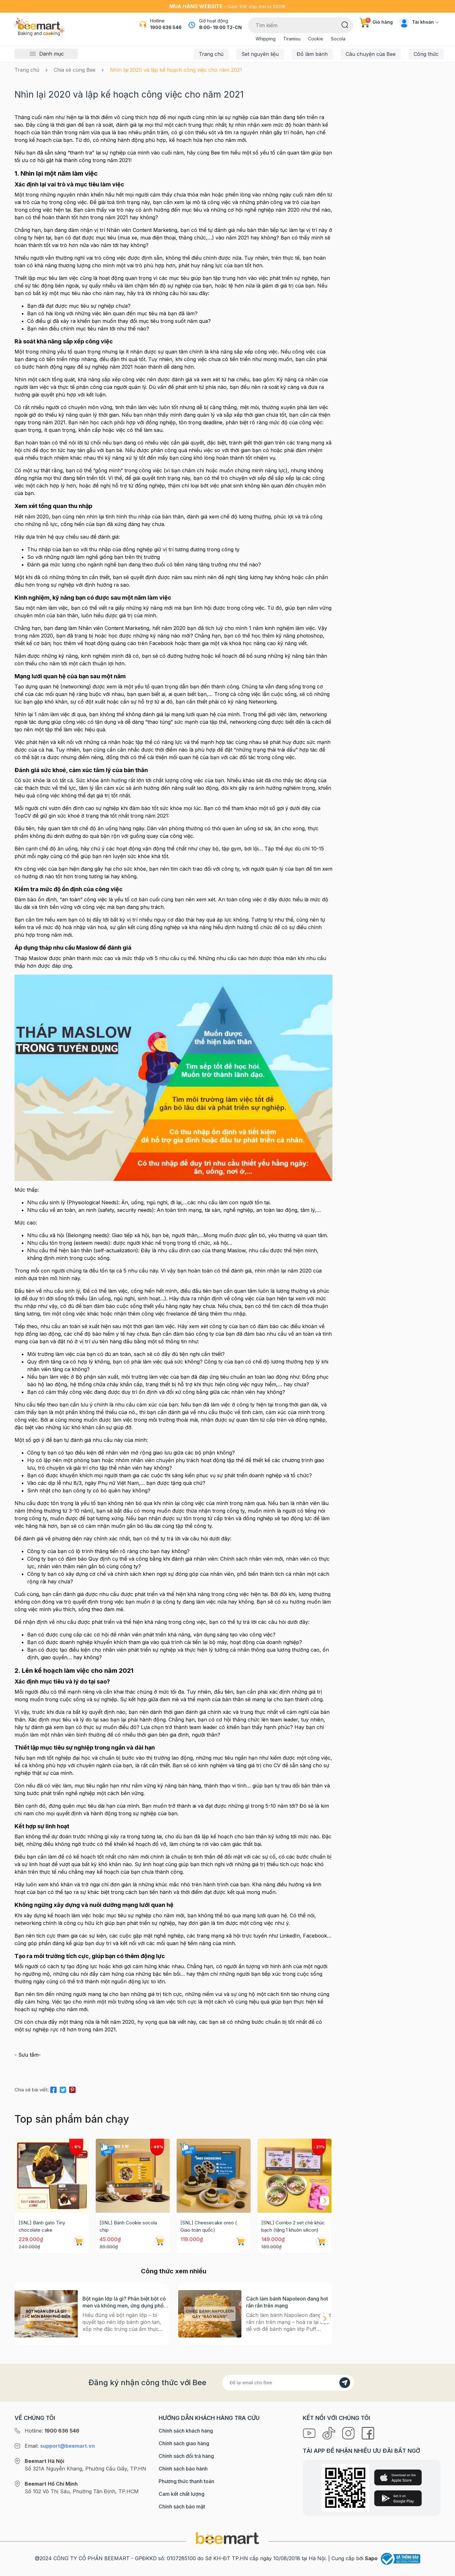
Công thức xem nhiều (173, 2271)
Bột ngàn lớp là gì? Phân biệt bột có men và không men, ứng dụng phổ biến (124, 2302)
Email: (60, 2446)
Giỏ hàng (376, 22)
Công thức (426, 54)
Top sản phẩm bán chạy (72, 2119)
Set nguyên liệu (260, 54)
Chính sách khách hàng (186, 2431)
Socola (338, 38)
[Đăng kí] (344, 2382)
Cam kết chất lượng (181, 2494)
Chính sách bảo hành (183, 2468)
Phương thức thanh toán (186, 2481)
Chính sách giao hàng (184, 2443)
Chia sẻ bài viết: (32, 2090)
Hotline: (52, 2431)
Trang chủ (211, 54)
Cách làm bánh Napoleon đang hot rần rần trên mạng (287, 2302)
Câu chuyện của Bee (371, 54)
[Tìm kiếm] (345, 24)
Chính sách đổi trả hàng (186, 2456)
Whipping (266, 38)
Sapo (371, 2558)
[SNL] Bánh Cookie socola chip (128, 2226)
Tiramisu (291, 38)
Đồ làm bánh (312, 54)
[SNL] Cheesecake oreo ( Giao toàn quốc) (208, 2226)
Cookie (315, 38)
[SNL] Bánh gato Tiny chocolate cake (42, 2226)
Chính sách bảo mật (182, 2506)
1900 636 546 (166, 27)
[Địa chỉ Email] (288, 2383)
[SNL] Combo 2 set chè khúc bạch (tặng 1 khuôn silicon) (293, 2226)
